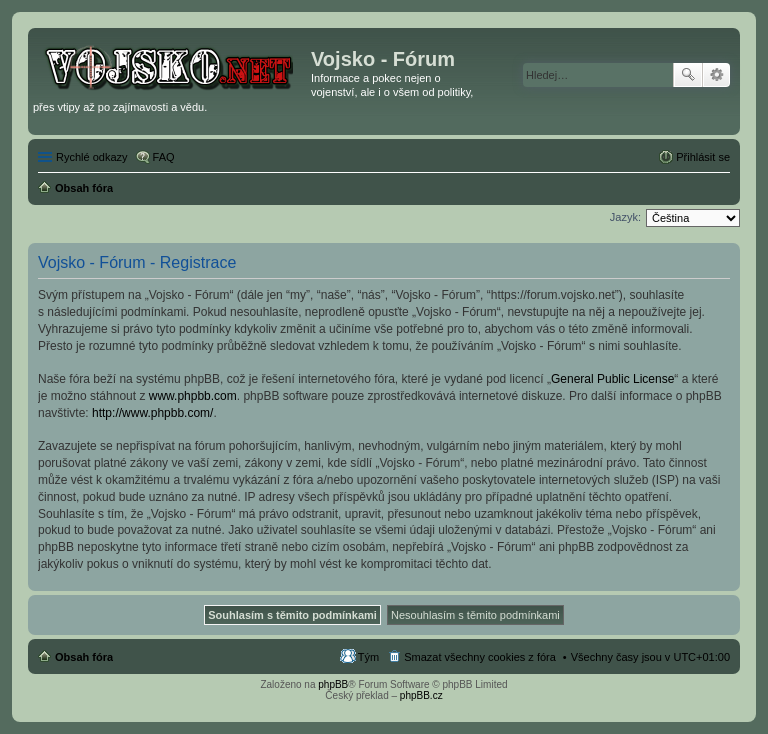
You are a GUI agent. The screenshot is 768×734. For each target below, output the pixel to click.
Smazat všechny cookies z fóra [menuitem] (480, 657)
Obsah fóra (84, 657)
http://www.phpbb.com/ (152, 413)
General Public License (612, 379)
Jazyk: (625, 217)
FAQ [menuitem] (164, 157)
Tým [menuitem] (368, 657)
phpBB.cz (421, 695)
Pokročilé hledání (716, 75)
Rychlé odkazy (92, 157)
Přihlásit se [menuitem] (703, 157)
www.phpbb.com (193, 396)
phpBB (333, 684)
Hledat (688, 75)
